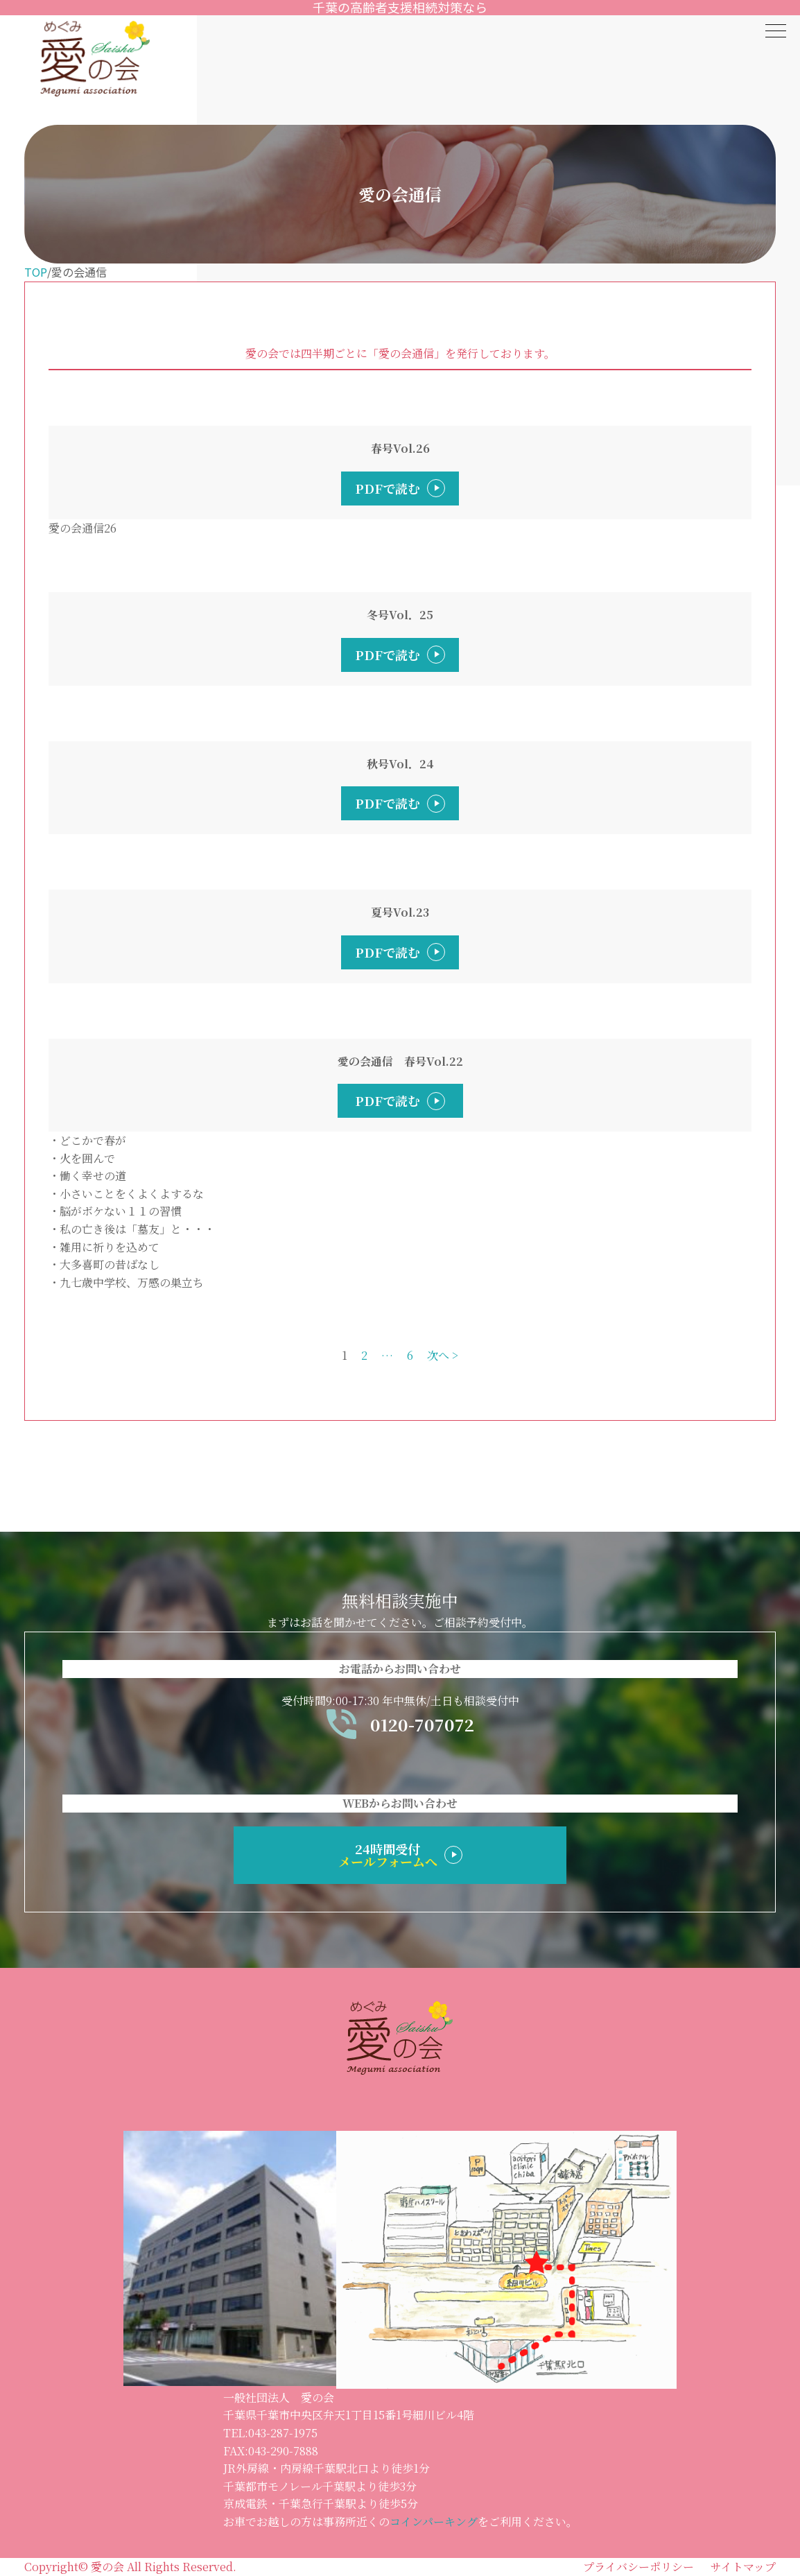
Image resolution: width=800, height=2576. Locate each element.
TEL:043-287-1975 (270, 2433)
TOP (35, 271)
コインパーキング (434, 2522)
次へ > (442, 1355)
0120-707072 (400, 1724)
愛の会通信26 (82, 528)
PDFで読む (387, 488)
